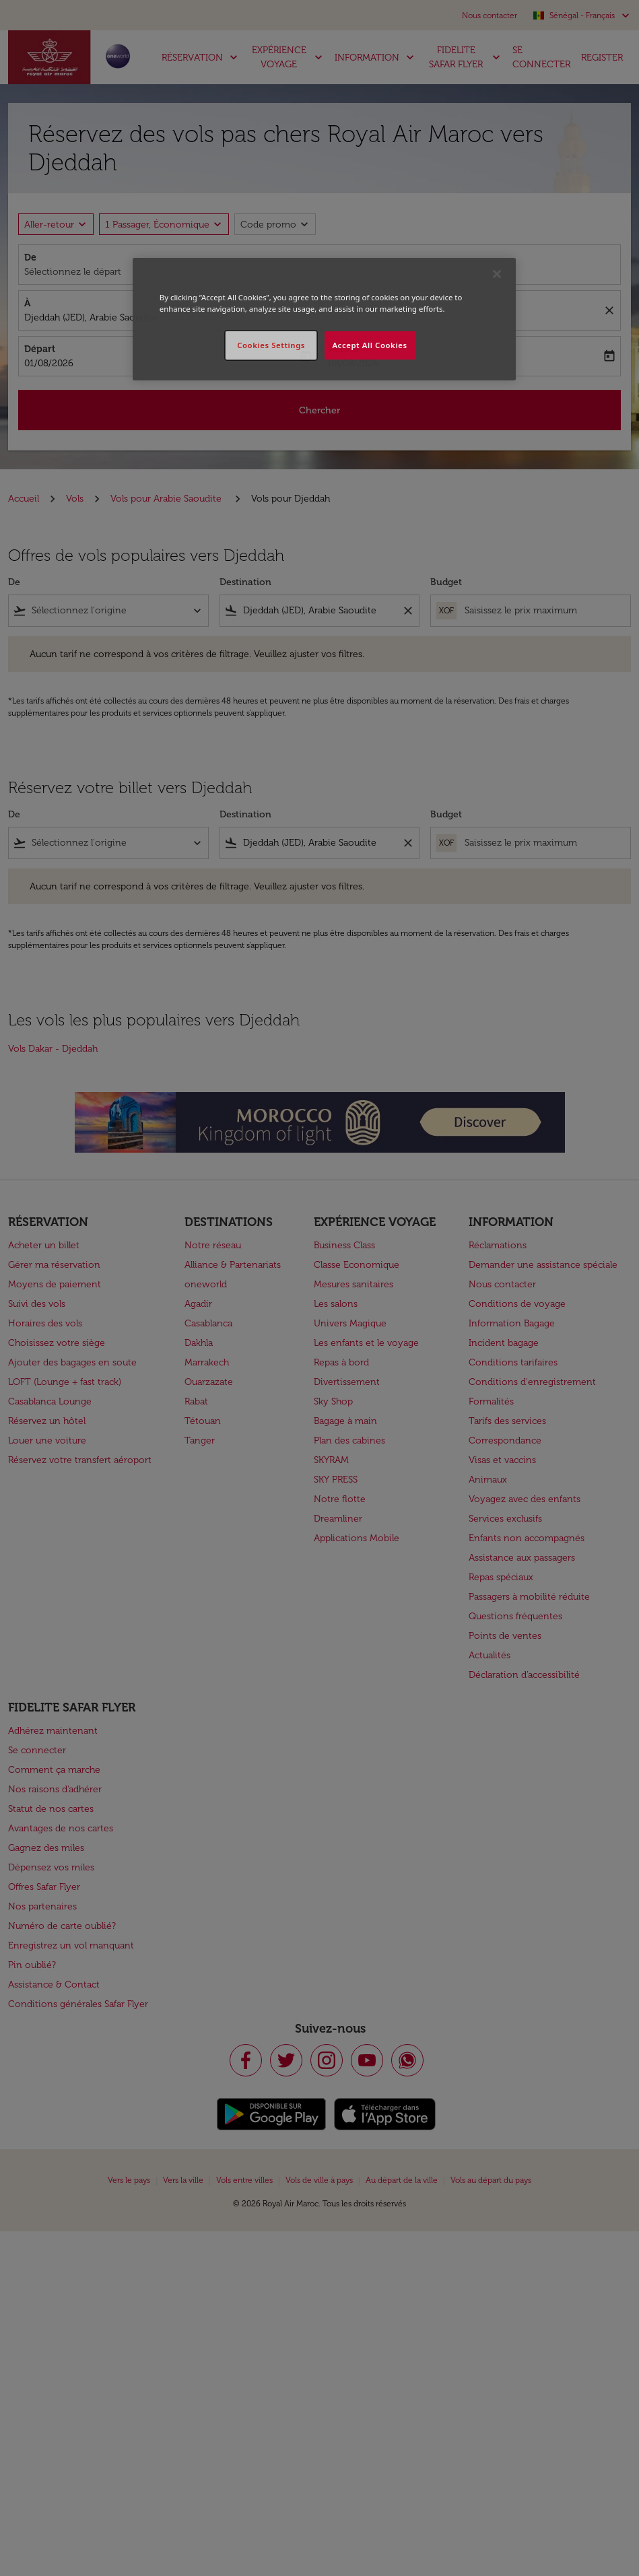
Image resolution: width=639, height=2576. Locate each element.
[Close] (497, 274)
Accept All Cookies (369, 345)
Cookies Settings (271, 345)
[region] (324, 319)
